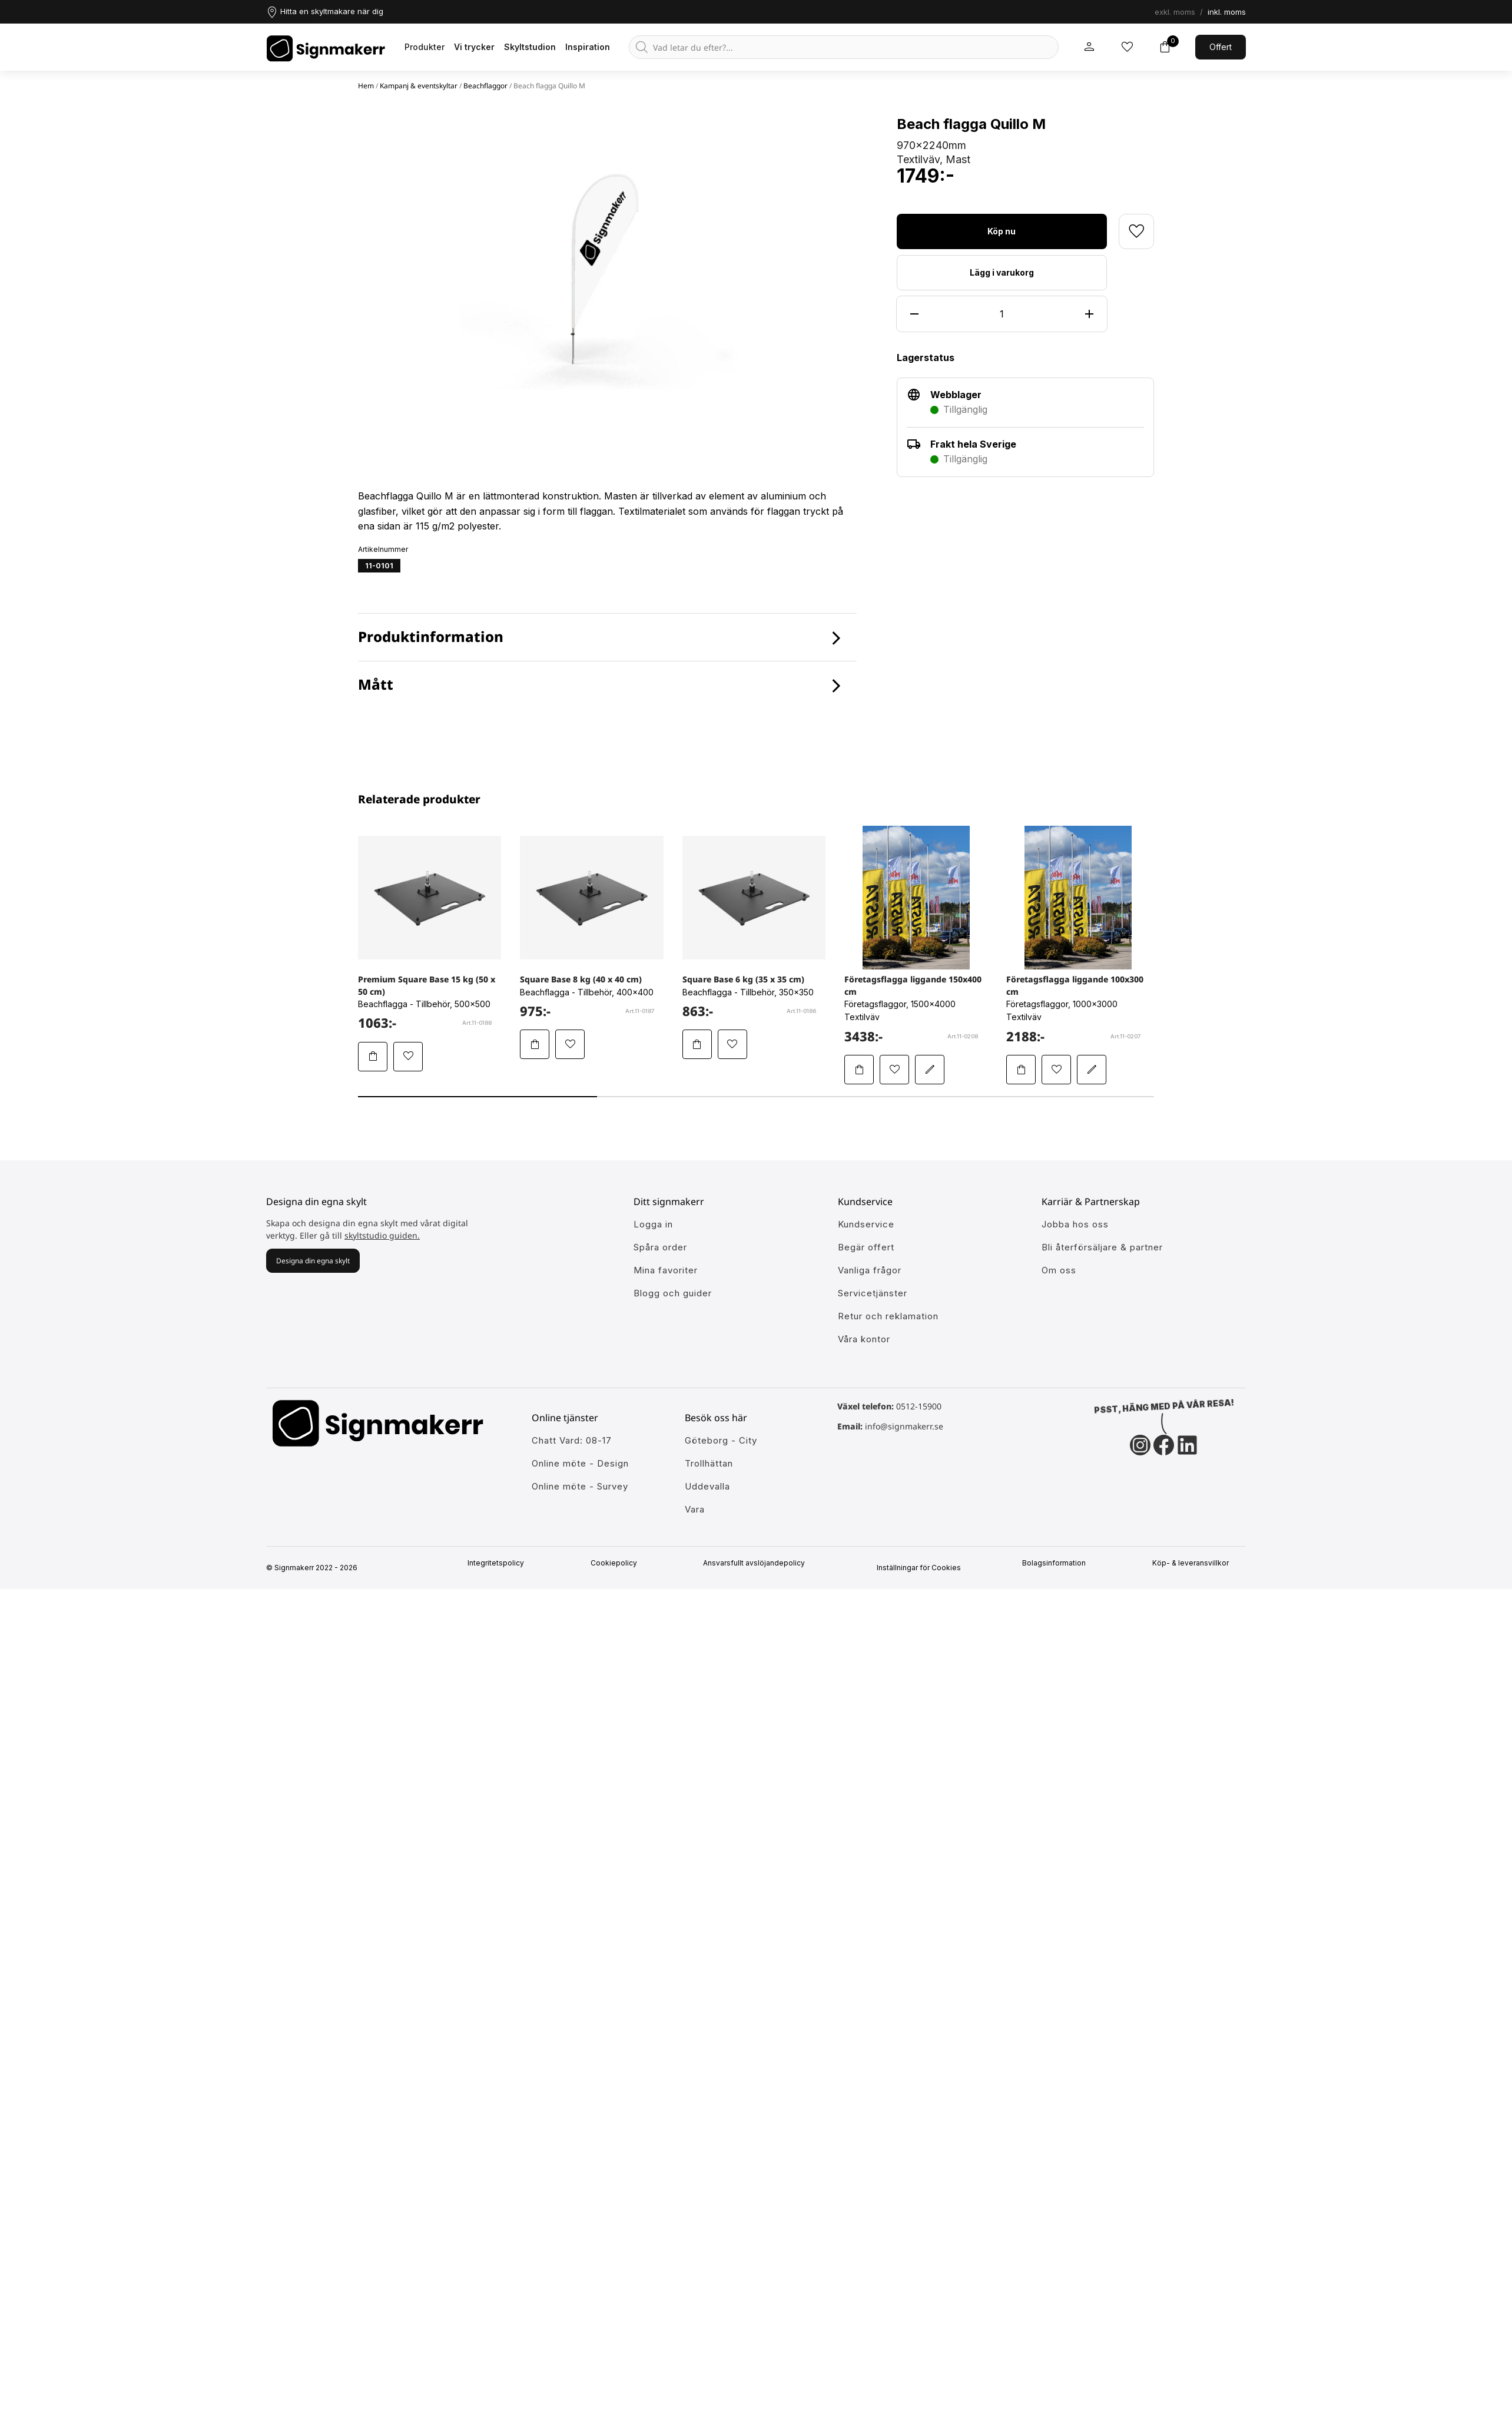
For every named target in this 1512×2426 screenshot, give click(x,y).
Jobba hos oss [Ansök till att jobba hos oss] (1075, 1224)
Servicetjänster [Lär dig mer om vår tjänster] (872, 1293)
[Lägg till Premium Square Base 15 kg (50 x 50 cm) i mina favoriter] (408, 1056)
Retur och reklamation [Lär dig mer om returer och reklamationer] (888, 1316)
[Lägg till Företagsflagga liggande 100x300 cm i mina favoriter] (1056, 1069)
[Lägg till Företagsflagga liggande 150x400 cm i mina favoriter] (894, 1069)
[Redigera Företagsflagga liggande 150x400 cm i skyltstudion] (929, 1069)
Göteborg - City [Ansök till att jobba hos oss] (721, 1440)
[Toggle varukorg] (1164, 47)
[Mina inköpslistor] (1127, 47)
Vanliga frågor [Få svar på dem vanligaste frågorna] (869, 1270)
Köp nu (1001, 231)
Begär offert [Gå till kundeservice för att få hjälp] (866, 1247)
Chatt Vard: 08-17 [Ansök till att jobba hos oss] (572, 1440)
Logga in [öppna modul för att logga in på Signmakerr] (653, 1224)
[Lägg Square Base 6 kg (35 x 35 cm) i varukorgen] (697, 1044)
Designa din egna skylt (313, 1261)
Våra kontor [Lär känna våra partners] (864, 1339)
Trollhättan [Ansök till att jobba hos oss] (709, 1463)
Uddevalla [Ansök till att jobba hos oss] (707, 1486)
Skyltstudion (530, 47)
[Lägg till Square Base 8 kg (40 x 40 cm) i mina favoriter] (570, 1044)
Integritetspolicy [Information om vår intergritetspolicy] (501, 1563)
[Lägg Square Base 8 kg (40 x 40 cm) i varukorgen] (534, 1044)
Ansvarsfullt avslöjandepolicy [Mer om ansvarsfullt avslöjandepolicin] (759, 1563)
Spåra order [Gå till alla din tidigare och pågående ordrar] (660, 1247)
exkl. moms (1175, 11)
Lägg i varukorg (1002, 272)
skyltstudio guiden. (382, 1235)
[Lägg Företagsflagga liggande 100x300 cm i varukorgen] (1021, 1069)
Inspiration (587, 47)
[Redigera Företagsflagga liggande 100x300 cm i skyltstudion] (1091, 1069)
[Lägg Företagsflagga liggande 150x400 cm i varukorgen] (859, 1069)
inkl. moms (1227, 11)
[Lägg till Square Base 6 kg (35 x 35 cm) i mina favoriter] (732, 1044)
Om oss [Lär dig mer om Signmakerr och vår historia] (1059, 1270)
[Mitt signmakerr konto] (1089, 47)
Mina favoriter (666, 1270)
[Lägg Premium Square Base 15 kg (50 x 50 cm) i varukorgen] (372, 1056)
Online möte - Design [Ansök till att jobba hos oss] (580, 1463)
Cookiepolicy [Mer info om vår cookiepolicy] (619, 1563)
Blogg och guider (673, 1293)
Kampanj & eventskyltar (418, 86)
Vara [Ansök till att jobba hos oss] (695, 1509)
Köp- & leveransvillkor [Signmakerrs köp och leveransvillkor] (1196, 1563)
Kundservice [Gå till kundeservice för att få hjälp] (866, 1224)
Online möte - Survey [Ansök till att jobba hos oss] (580, 1486)
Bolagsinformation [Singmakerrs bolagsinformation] (1059, 1563)
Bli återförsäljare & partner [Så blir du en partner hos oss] (1102, 1247)
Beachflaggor (485, 86)
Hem (366, 86)
